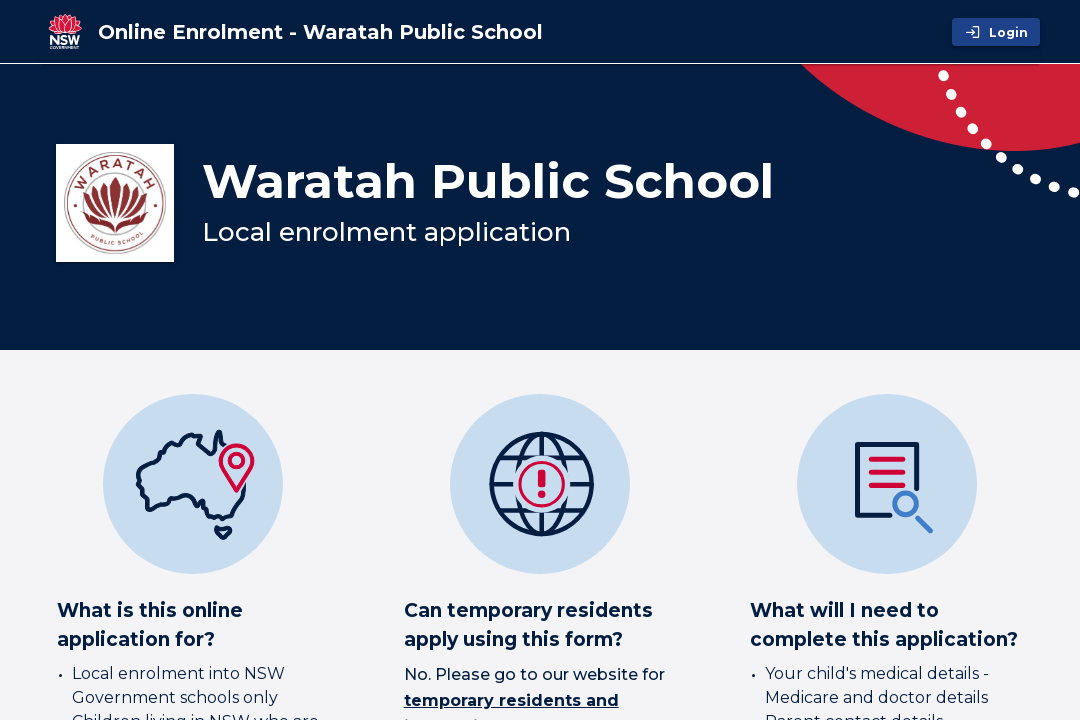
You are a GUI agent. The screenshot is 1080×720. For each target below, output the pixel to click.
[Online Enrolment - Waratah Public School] (320, 32)
